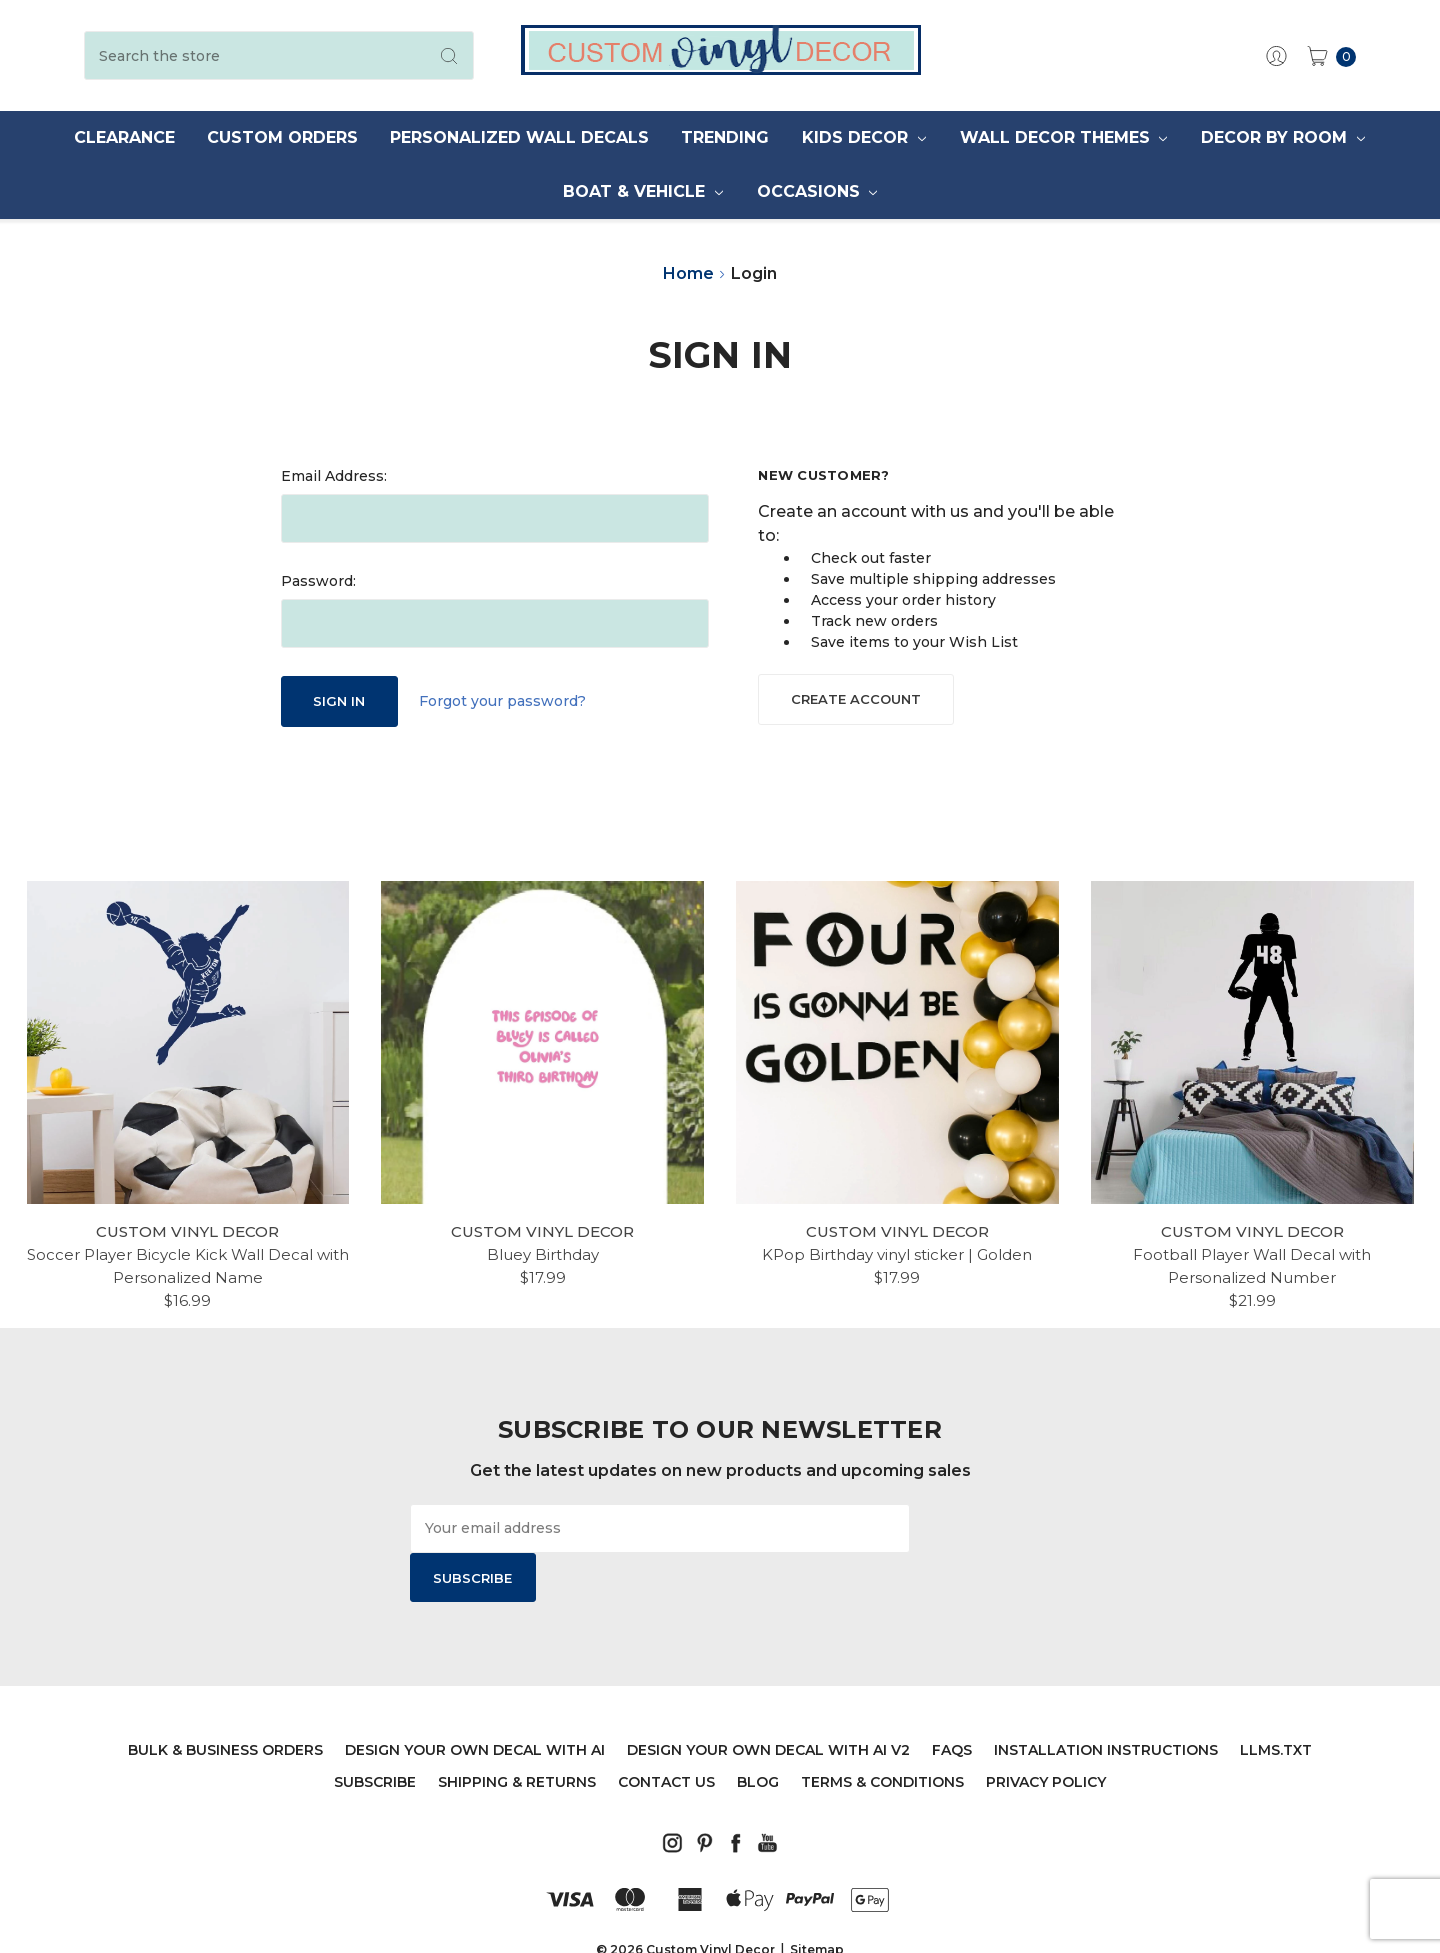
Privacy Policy (1046, 1733)
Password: (318, 581)
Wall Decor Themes (1064, 137)
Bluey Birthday (543, 1254)
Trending (725, 137)
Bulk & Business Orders (225, 1701)
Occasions (817, 191)
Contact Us (666, 1733)
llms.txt (1276, 1701)
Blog (758, 1733)
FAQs (952, 1701)
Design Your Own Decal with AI (475, 1701)
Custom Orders (282, 137)
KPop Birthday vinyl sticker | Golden (897, 1254)
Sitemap (817, 1900)
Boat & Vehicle (643, 191)
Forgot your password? (502, 701)
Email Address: (334, 476)
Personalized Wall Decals (519, 137)
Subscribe (375, 1733)
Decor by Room (1283, 137)
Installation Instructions (1106, 1701)
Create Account (856, 699)
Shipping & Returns (517, 1733)
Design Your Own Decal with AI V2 (768, 1701)
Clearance (124, 137)
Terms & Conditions (882, 1733)
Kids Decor (864, 137)
